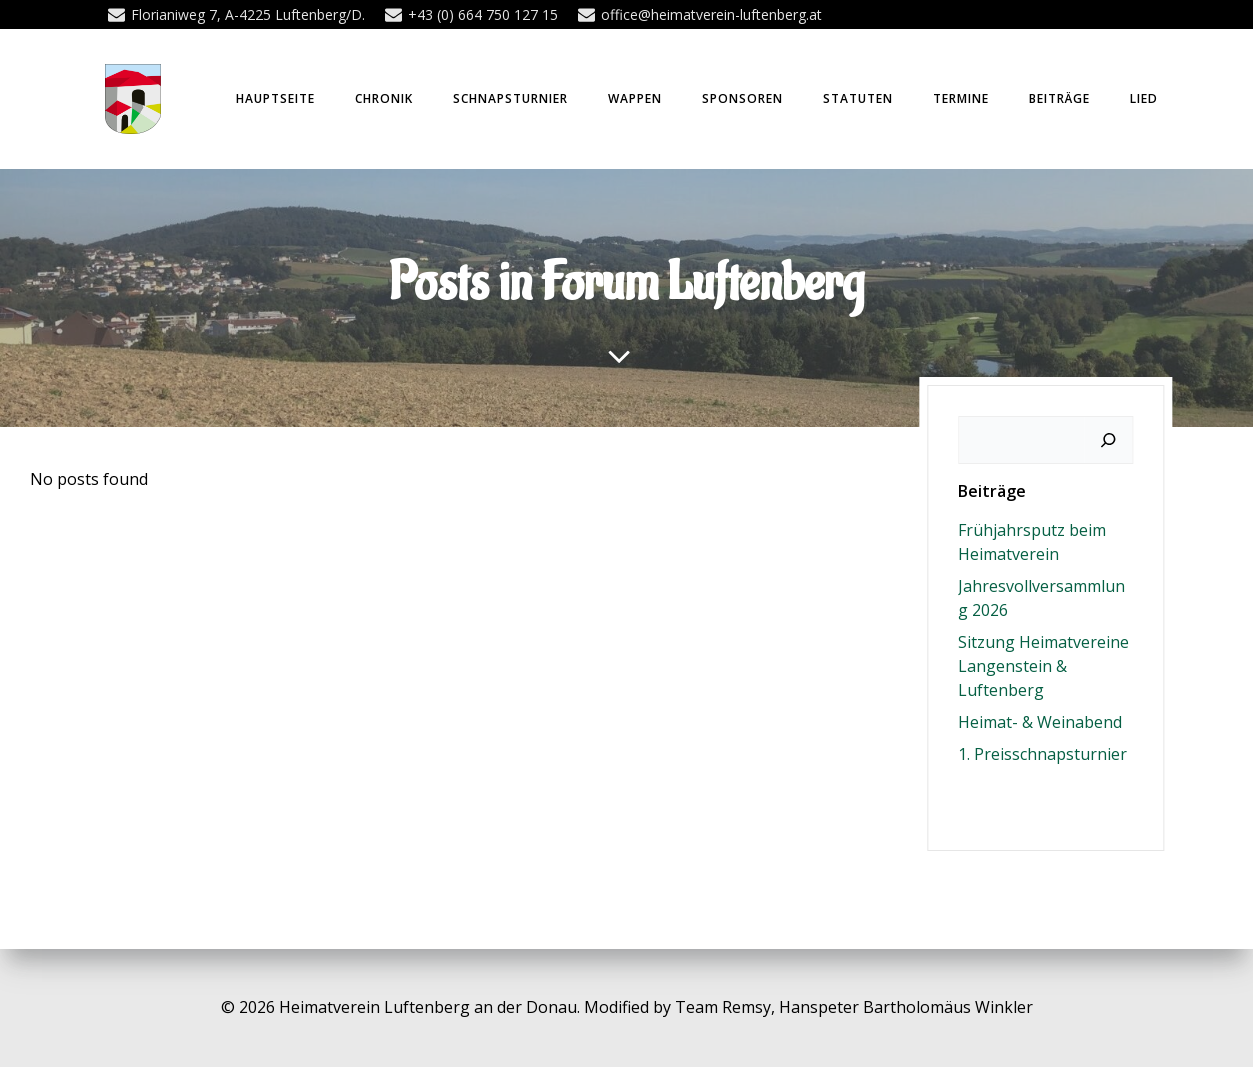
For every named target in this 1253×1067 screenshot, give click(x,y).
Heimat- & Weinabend (1040, 722)
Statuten (858, 98)
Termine (961, 98)
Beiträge (1059, 98)
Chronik (384, 98)
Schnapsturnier (510, 98)
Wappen (635, 98)
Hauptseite (275, 98)
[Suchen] (1108, 440)
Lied (1144, 98)
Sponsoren (742, 98)
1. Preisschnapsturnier (1042, 754)
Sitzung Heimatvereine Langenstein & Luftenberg (1043, 666)
